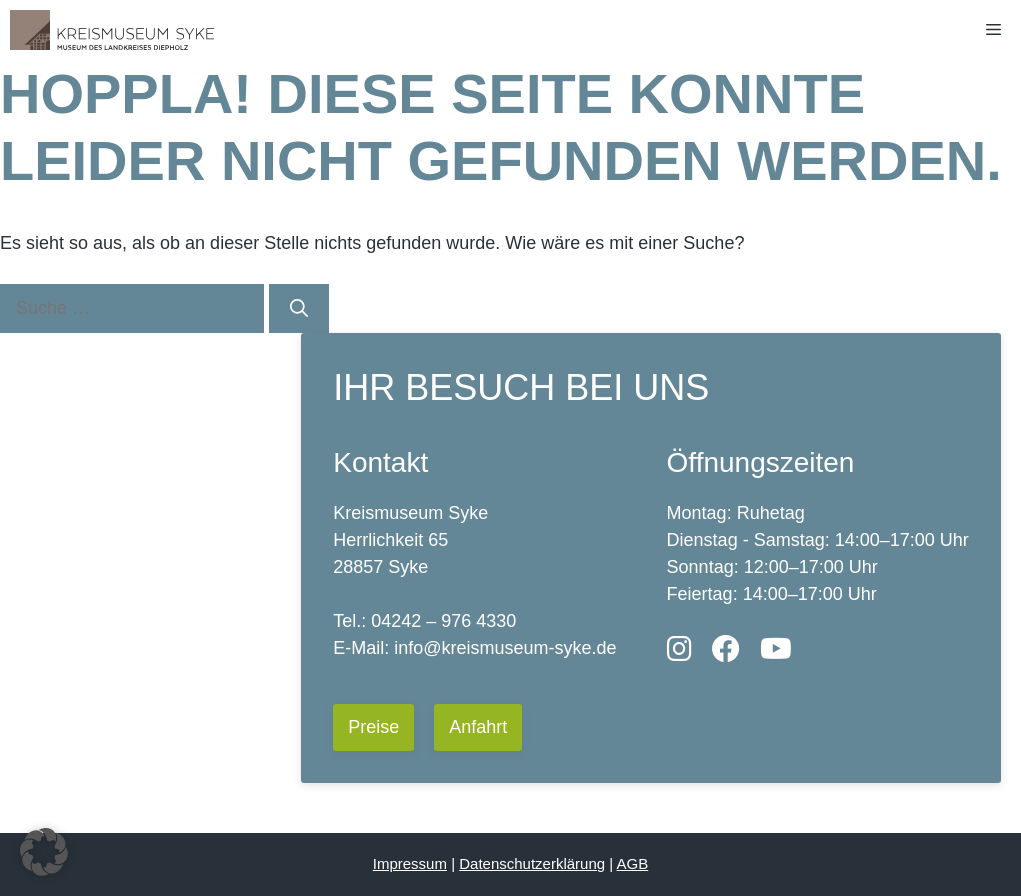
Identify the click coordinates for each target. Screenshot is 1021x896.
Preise (373, 727)
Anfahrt (478, 727)
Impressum (410, 863)
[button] (44, 852)
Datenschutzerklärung (532, 863)
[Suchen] (299, 308)
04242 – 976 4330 (443, 621)
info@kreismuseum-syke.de (505, 648)
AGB (633, 863)
